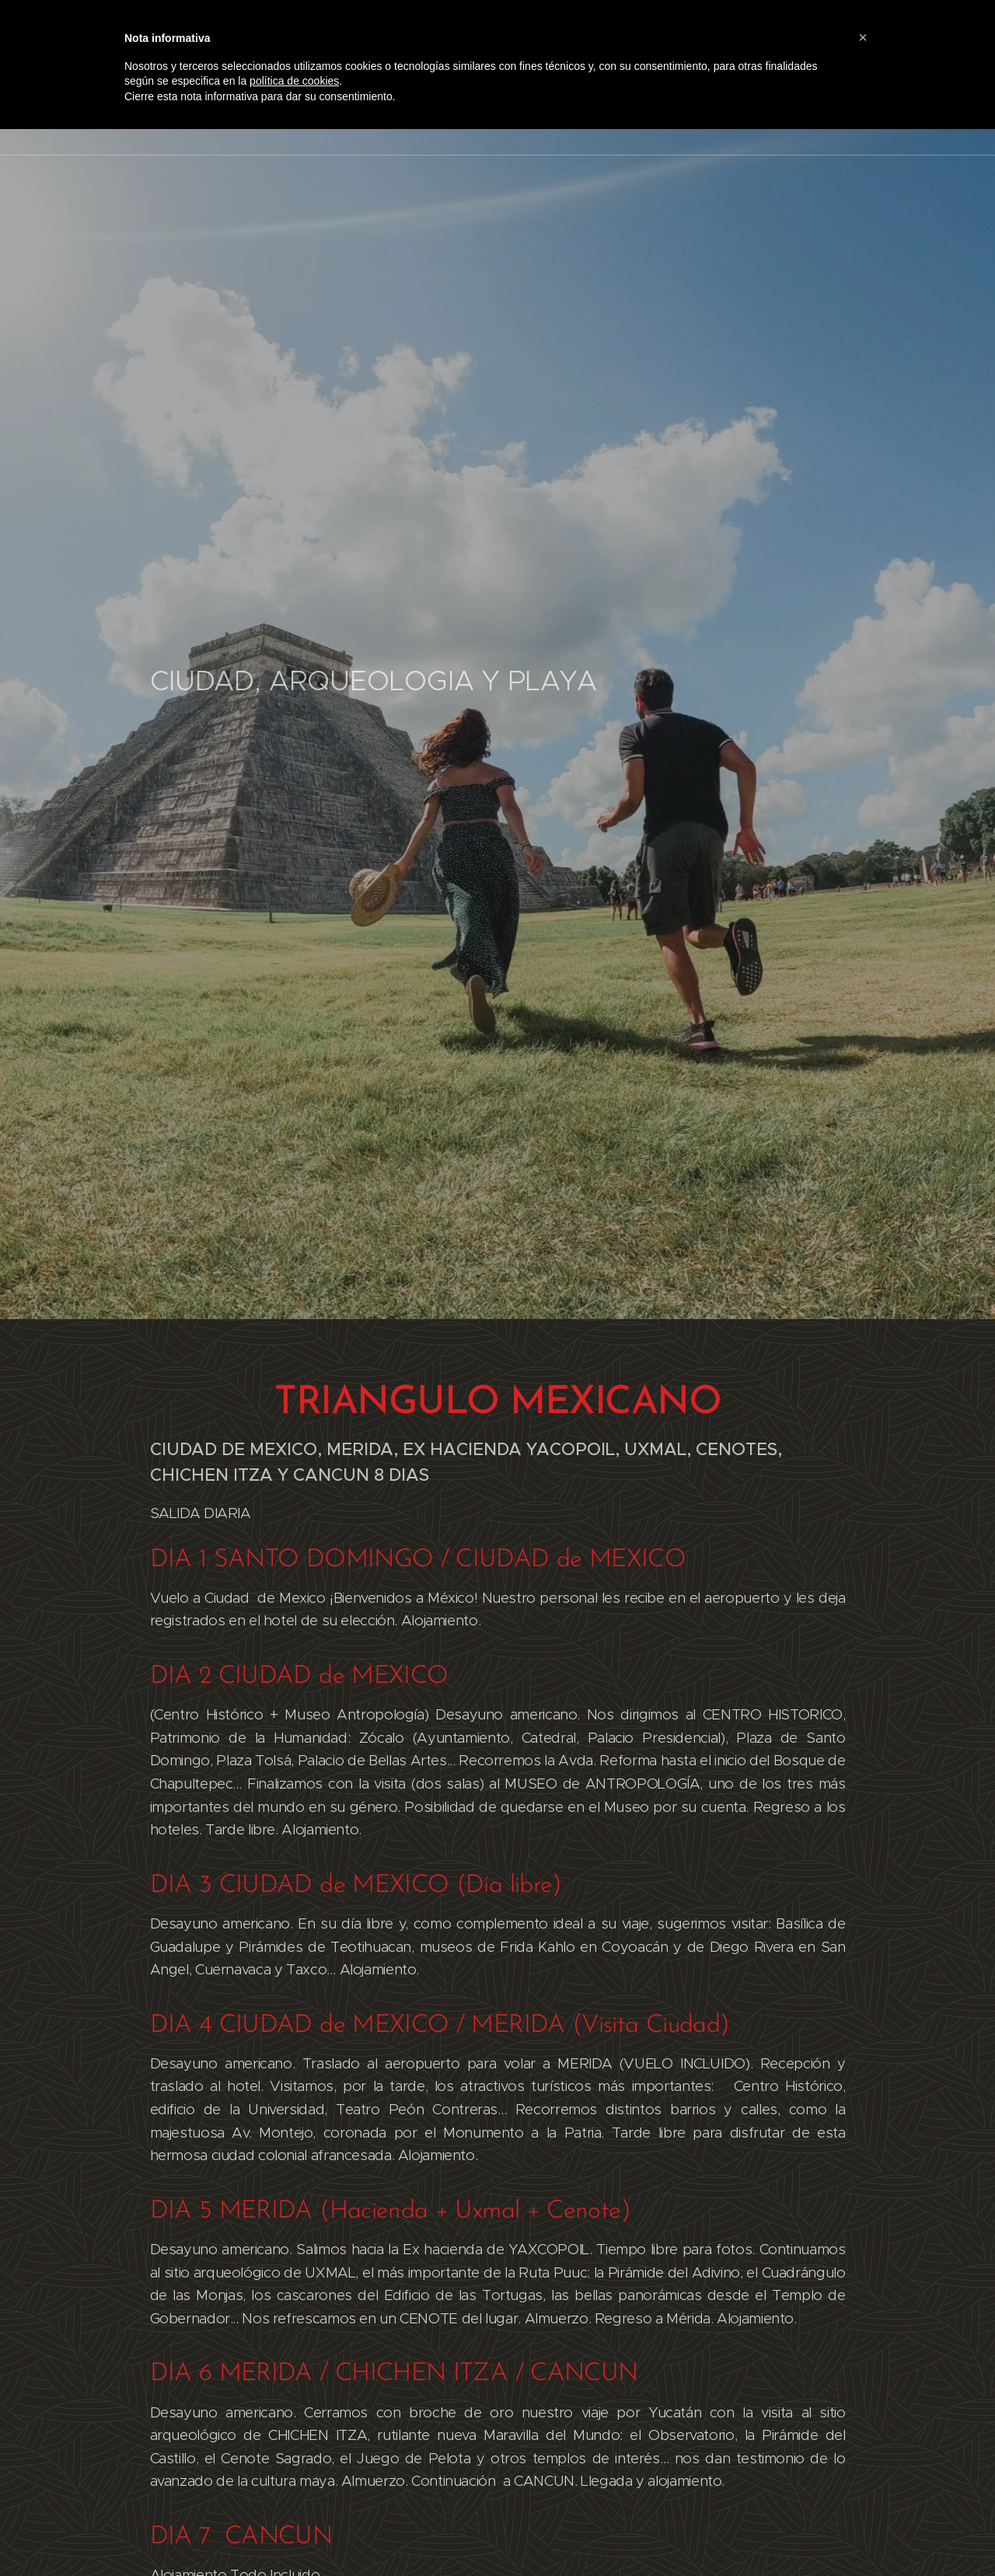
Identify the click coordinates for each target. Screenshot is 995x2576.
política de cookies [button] (294, 81)
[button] (862, 37)
